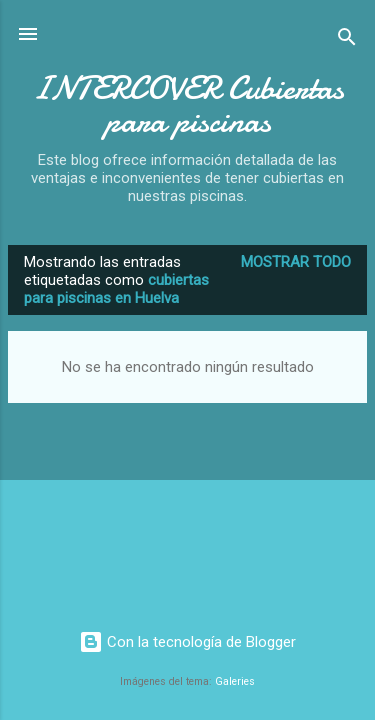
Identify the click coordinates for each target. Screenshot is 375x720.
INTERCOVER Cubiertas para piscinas (188, 105)
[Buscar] (347, 40)
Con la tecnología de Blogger (187, 642)
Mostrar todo (296, 262)
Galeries (235, 681)
